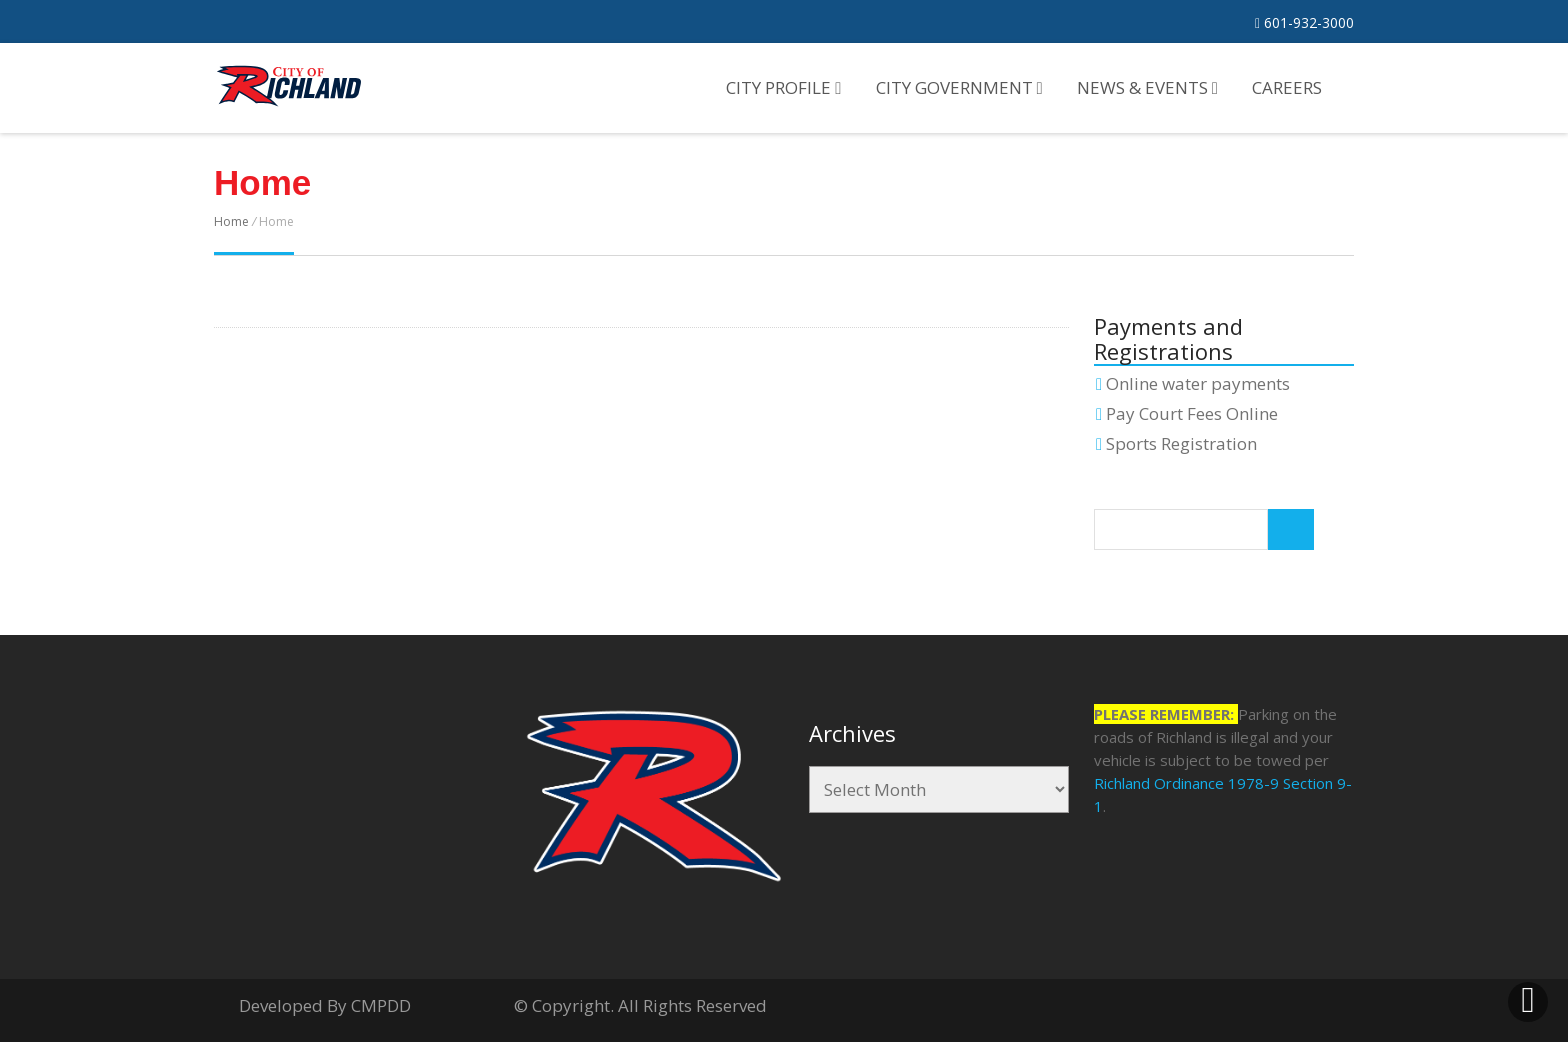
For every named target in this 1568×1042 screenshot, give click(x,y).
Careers (1287, 87)
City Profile (783, 87)
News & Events (1147, 87)
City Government (959, 87)
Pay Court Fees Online (1192, 413)
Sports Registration (1181, 443)
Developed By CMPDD (325, 1005)
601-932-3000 (1304, 22)
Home (231, 221)
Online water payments (1198, 383)
